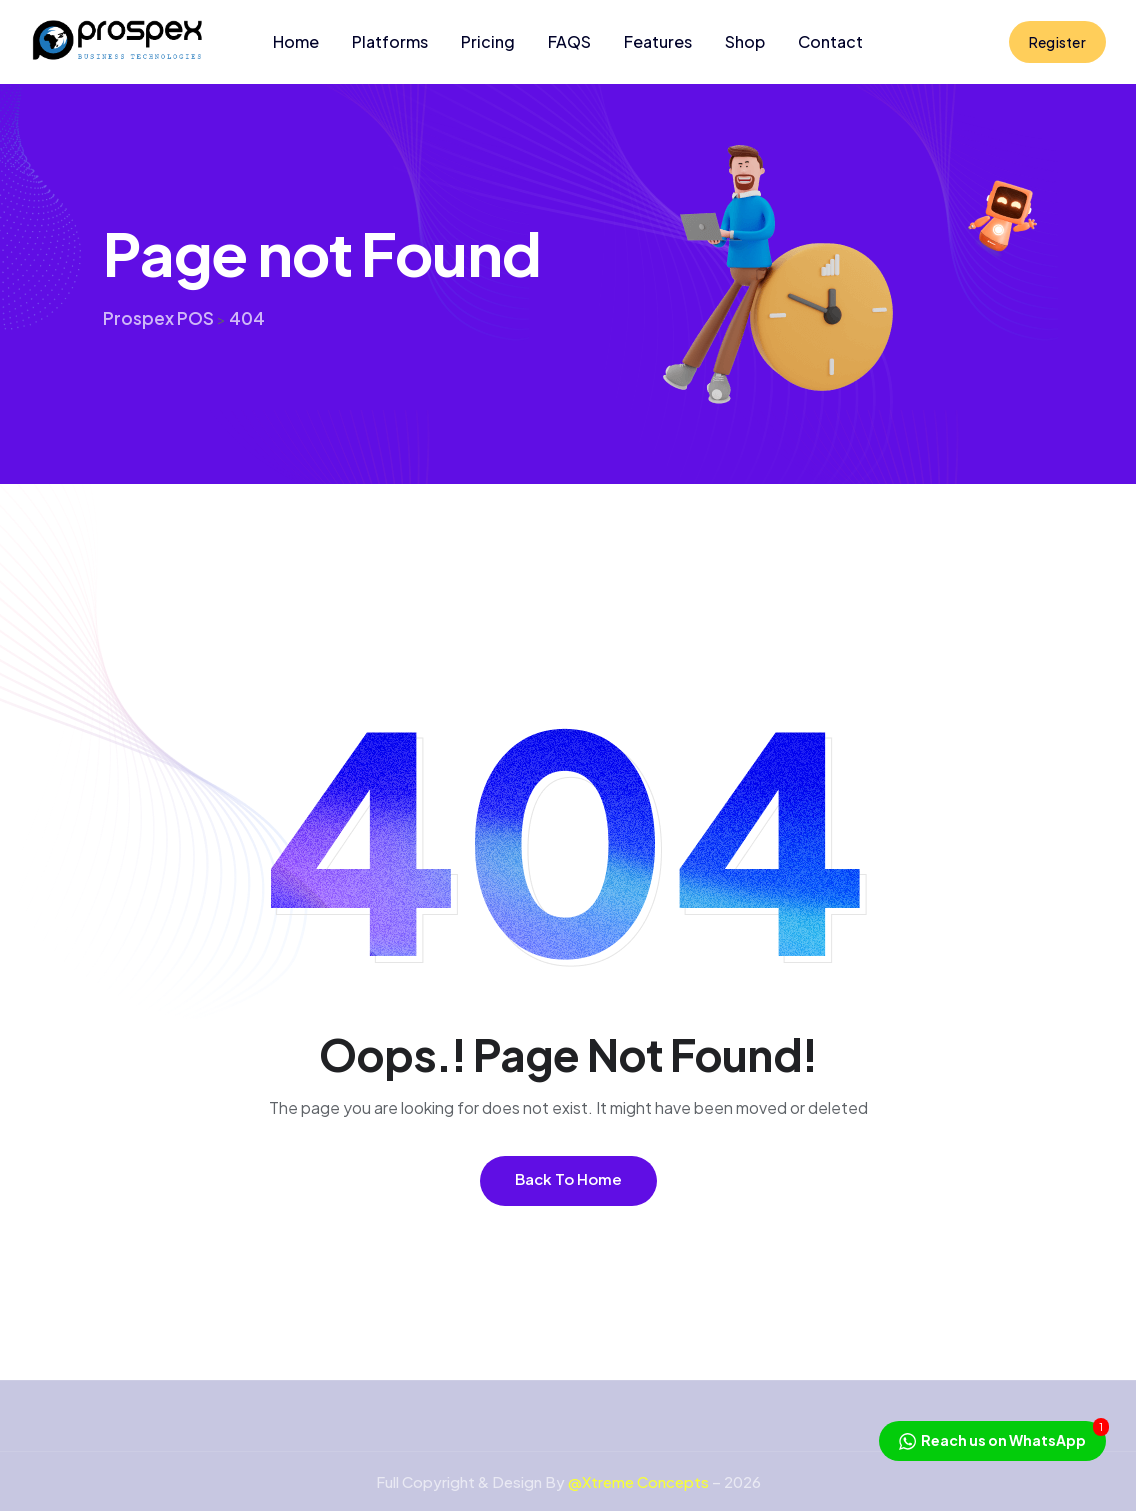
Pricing (488, 41)
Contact (830, 41)
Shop (745, 41)
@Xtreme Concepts (638, 1481)
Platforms (390, 41)
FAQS (569, 41)
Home (296, 41)
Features (658, 41)
